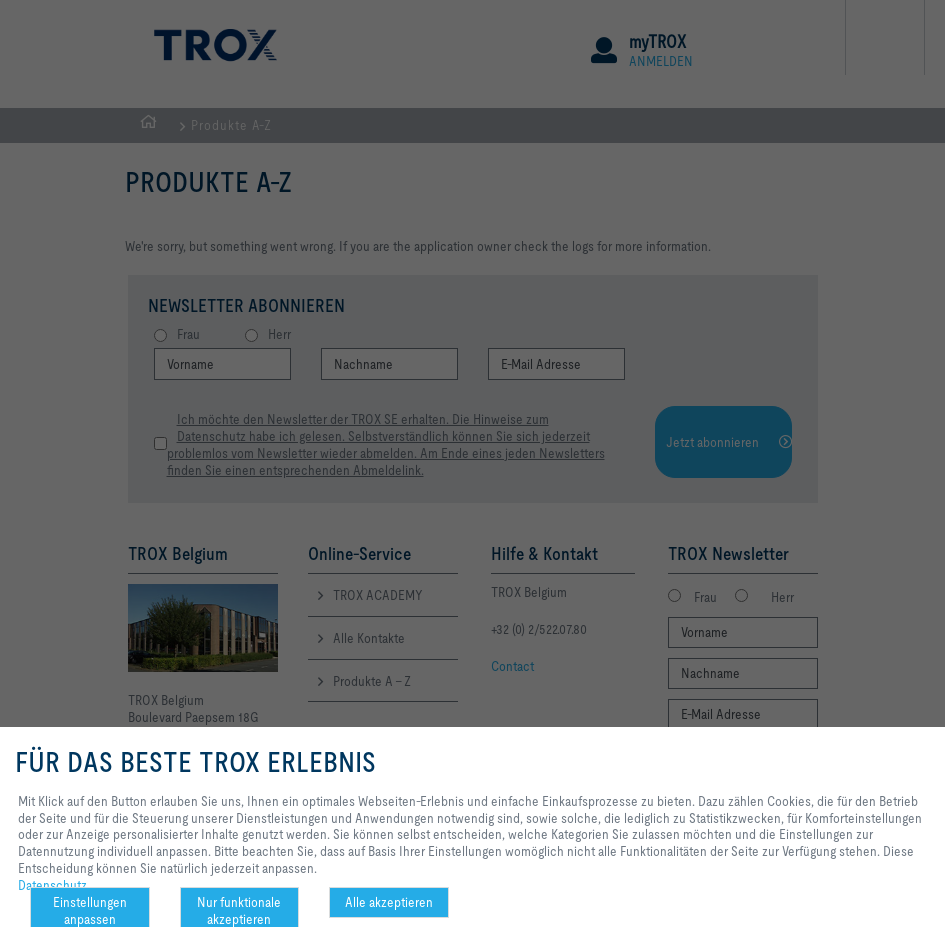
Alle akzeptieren (389, 902)
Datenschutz (52, 885)
